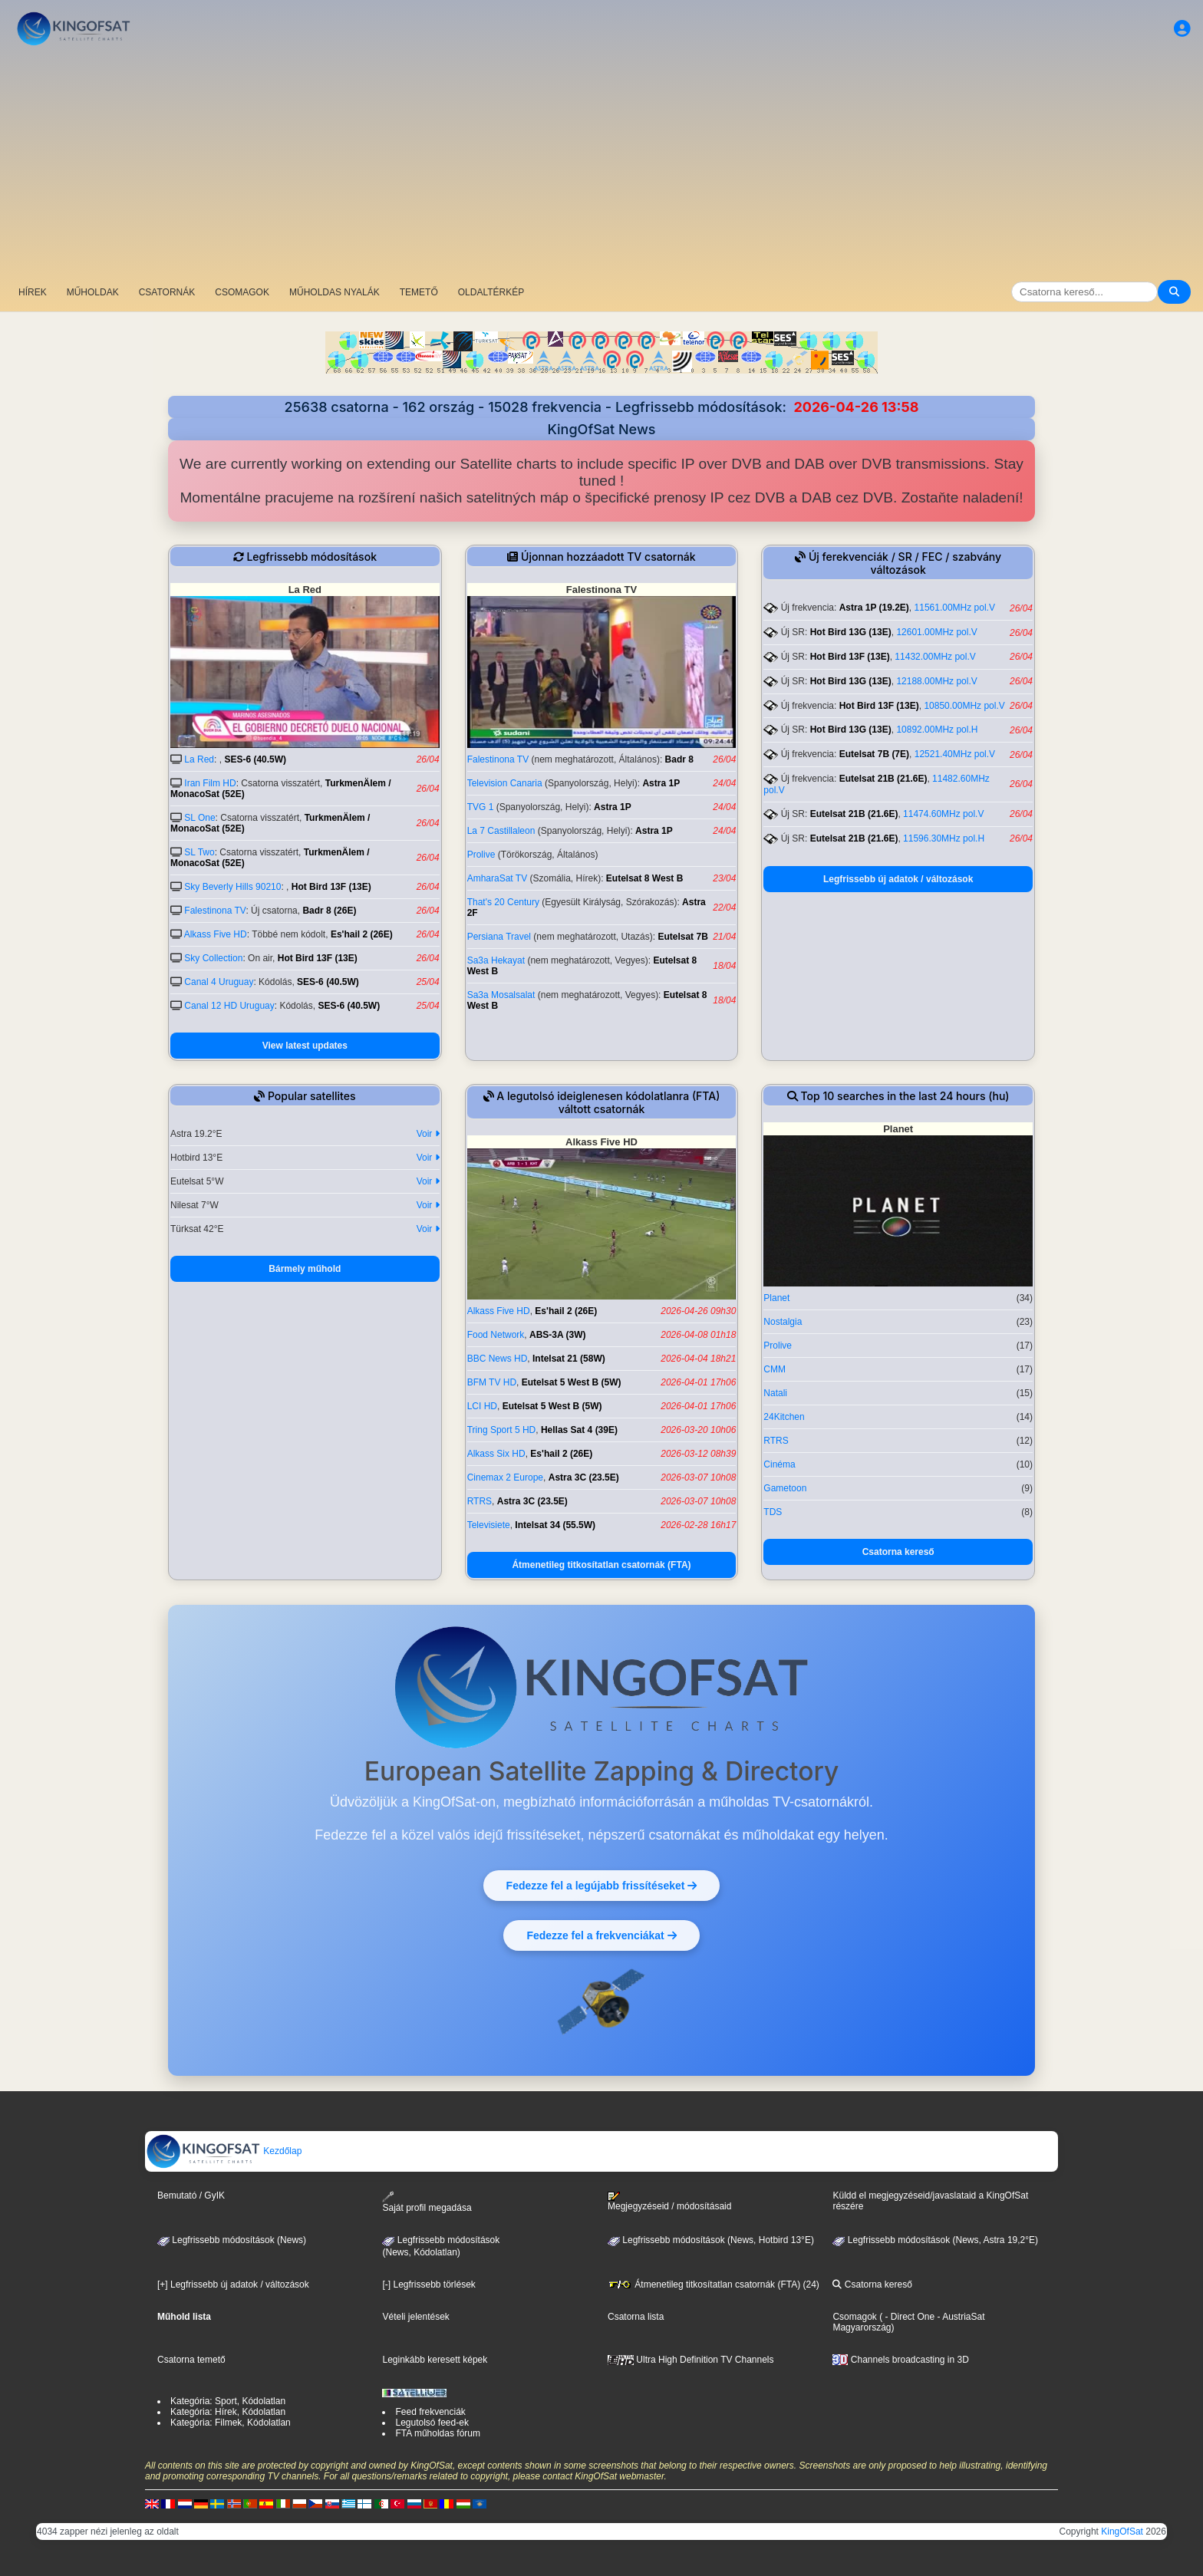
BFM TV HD (491, 1382)
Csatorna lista (636, 2316)
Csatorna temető (191, 2359)
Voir (428, 1133)
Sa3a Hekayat (496, 960)
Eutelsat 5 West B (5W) (571, 1382)
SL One (199, 817)
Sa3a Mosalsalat (501, 995)
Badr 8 (679, 759)
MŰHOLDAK (93, 292)
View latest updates (305, 1045)
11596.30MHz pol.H (943, 838)
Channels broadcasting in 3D (900, 2359)
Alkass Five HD (215, 934)
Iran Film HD (210, 783)
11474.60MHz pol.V (943, 814)
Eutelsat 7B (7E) (874, 754)
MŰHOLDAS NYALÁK (334, 292)
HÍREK (32, 292)
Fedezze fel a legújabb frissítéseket (601, 1885)
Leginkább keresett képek (434, 2359)
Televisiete (488, 1525)
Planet (776, 1298)
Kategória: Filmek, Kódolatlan (230, 2422)
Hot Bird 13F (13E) (331, 886)
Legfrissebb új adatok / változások (898, 879)
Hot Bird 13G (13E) (851, 632)
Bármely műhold (305, 1268)
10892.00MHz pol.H (936, 729)
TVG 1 (480, 807)
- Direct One (909, 2316)
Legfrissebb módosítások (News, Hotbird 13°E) (711, 2240)
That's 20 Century (503, 902)
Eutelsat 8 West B (644, 878)
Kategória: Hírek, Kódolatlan (227, 2411)
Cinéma (779, 1464)
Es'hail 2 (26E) (362, 934)
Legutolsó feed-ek (431, 2422)
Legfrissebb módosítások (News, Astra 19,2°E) (935, 2240)
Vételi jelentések (415, 2316)
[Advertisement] (601, 165)
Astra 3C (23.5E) (584, 1477)
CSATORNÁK (167, 292)
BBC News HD (497, 1358)
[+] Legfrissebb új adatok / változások (233, 2284)
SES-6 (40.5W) (255, 759)
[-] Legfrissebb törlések (428, 2284)
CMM (774, 1369)
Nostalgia (782, 1321)
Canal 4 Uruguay (218, 982)
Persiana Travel (499, 936)
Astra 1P (661, 783)
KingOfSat (1122, 2531)
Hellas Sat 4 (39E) (579, 1430)
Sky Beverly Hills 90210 (232, 886)
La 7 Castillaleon (501, 830)
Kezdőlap (224, 2151)
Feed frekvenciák (430, 2411)
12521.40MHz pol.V (955, 754)
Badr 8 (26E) (329, 910)
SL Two (199, 852)
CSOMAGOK (242, 292)
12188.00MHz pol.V (936, 681)
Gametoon (784, 1488)
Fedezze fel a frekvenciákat (601, 1935)
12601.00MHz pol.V (936, 632)
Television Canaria (504, 783)
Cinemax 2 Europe (505, 1477)
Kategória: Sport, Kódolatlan (227, 2401)
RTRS (479, 1501)
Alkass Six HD (496, 1453)
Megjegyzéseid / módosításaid (669, 2202)
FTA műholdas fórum (437, 2433)
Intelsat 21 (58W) (568, 1358)
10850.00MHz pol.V (964, 705)
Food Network (496, 1334)
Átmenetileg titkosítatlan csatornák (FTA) (601, 1565)
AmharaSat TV (497, 878)
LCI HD (482, 1406)
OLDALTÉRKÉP (491, 292)
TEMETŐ (419, 292)
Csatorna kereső (898, 1552)
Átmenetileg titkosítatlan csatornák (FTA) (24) (713, 2284)
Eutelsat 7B (682, 936)
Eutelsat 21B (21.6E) (883, 778)
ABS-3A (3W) (557, 1334)
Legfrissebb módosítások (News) (231, 2240)
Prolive (481, 854)
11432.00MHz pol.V (935, 656)
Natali (775, 1393)
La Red (199, 759)
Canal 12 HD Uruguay (229, 1005)
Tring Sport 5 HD (501, 1430)
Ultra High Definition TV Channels (691, 2359)
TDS (772, 1512)
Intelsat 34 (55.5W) (555, 1525)
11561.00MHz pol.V (955, 607)
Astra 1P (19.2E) (874, 607)
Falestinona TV (215, 910)
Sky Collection (213, 958)
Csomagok (854, 2316)
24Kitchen (783, 1417)
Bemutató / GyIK (191, 2195)
